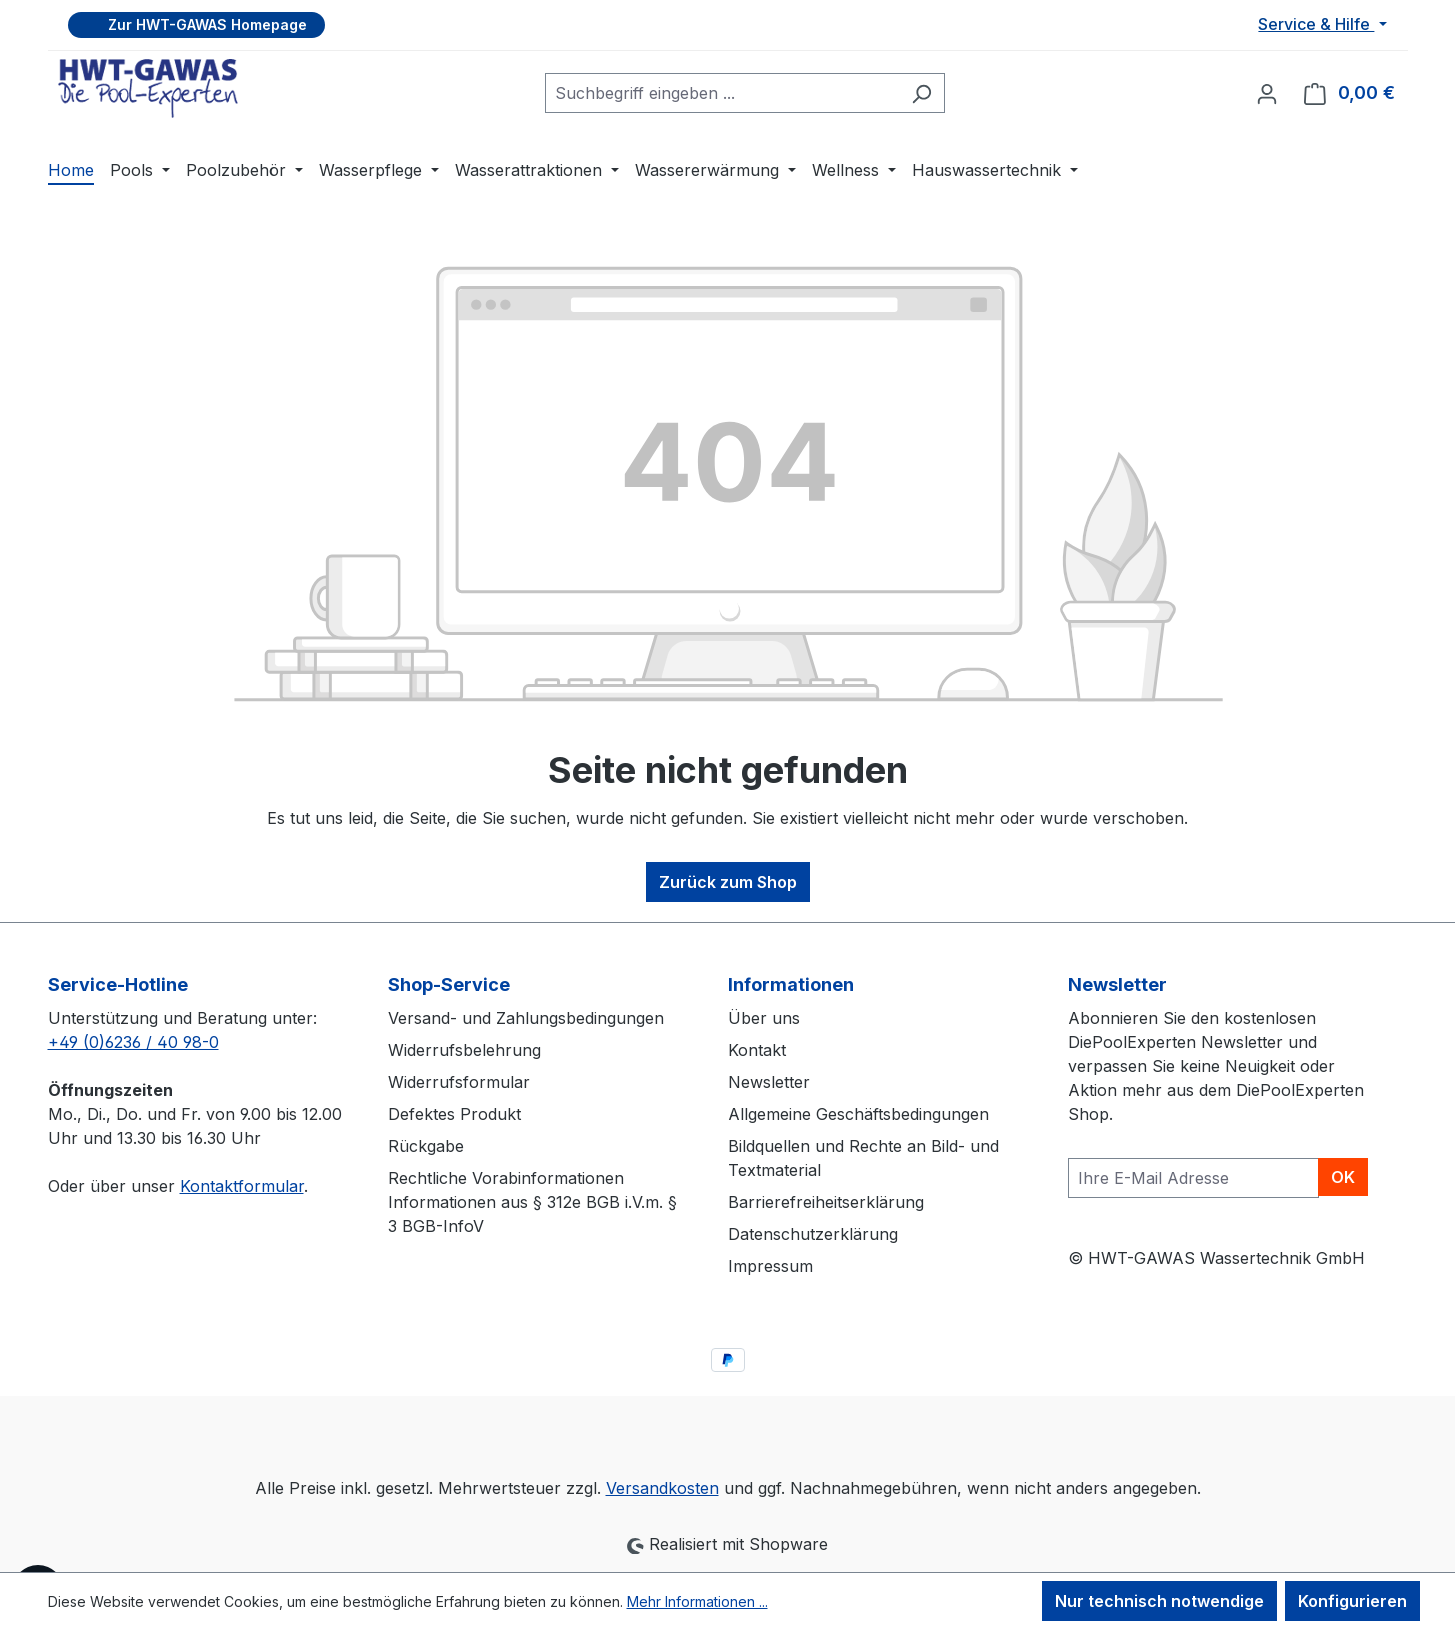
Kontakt (757, 1050)
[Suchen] (921, 93)
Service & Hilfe (1316, 24)
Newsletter (769, 1082)
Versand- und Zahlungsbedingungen (526, 1018)
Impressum (770, 1266)
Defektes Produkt (454, 1114)
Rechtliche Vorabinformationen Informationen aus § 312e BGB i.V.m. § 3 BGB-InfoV (532, 1202)
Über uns (764, 1018)
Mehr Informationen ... (697, 1601)
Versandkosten (662, 1488)
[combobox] (722, 93)
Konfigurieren (1352, 1601)
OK (1343, 1177)
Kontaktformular (242, 1186)
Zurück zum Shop (728, 882)
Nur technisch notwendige (1159, 1601)
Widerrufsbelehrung (464, 1050)
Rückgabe (426, 1146)
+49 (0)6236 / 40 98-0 (133, 1042)
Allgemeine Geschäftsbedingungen (858, 1114)
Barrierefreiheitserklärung (826, 1202)
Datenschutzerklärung (813, 1234)
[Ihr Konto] (1267, 93)
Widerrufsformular (459, 1082)
